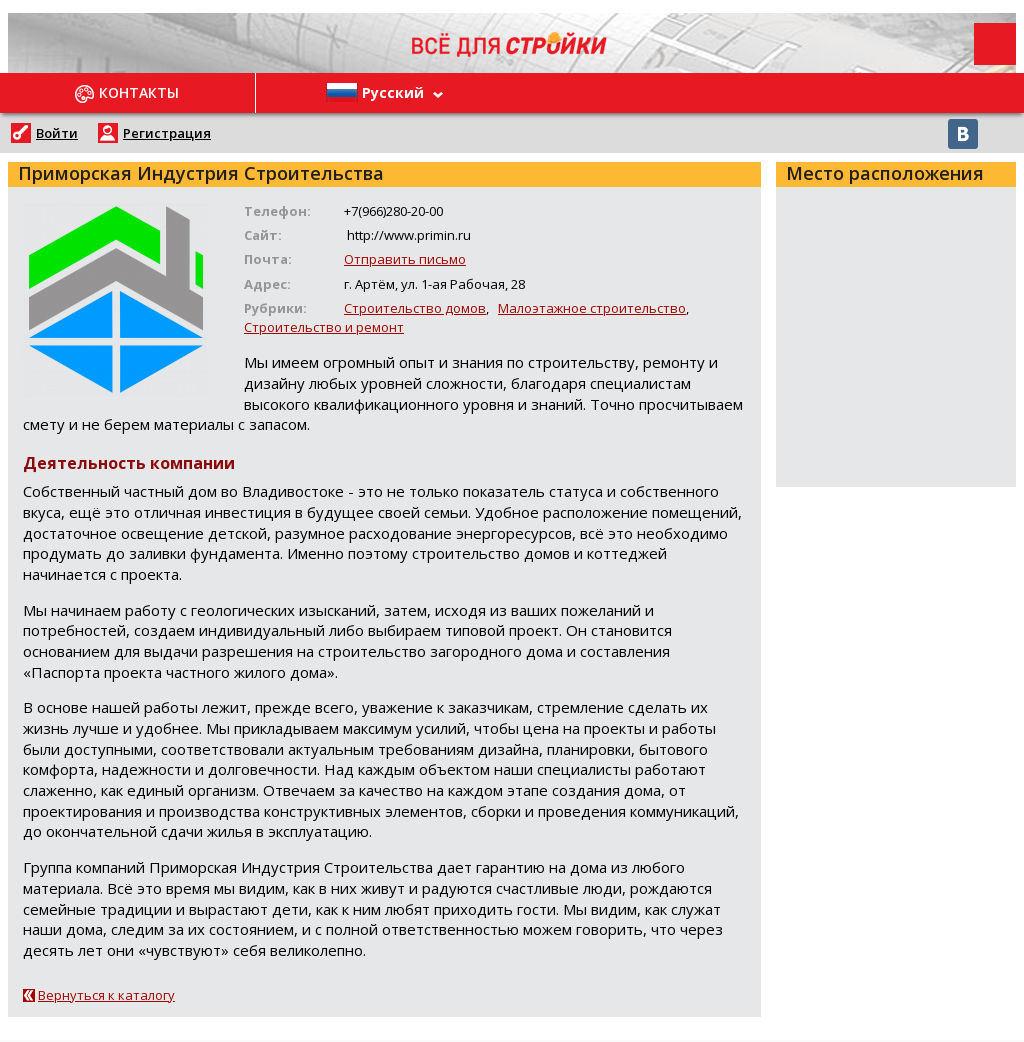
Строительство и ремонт (324, 327)
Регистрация (167, 133)
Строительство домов (415, 308)
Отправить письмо (405, 259)
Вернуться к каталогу (106, 995)
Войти (57, 133)
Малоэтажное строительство (592, 308)
